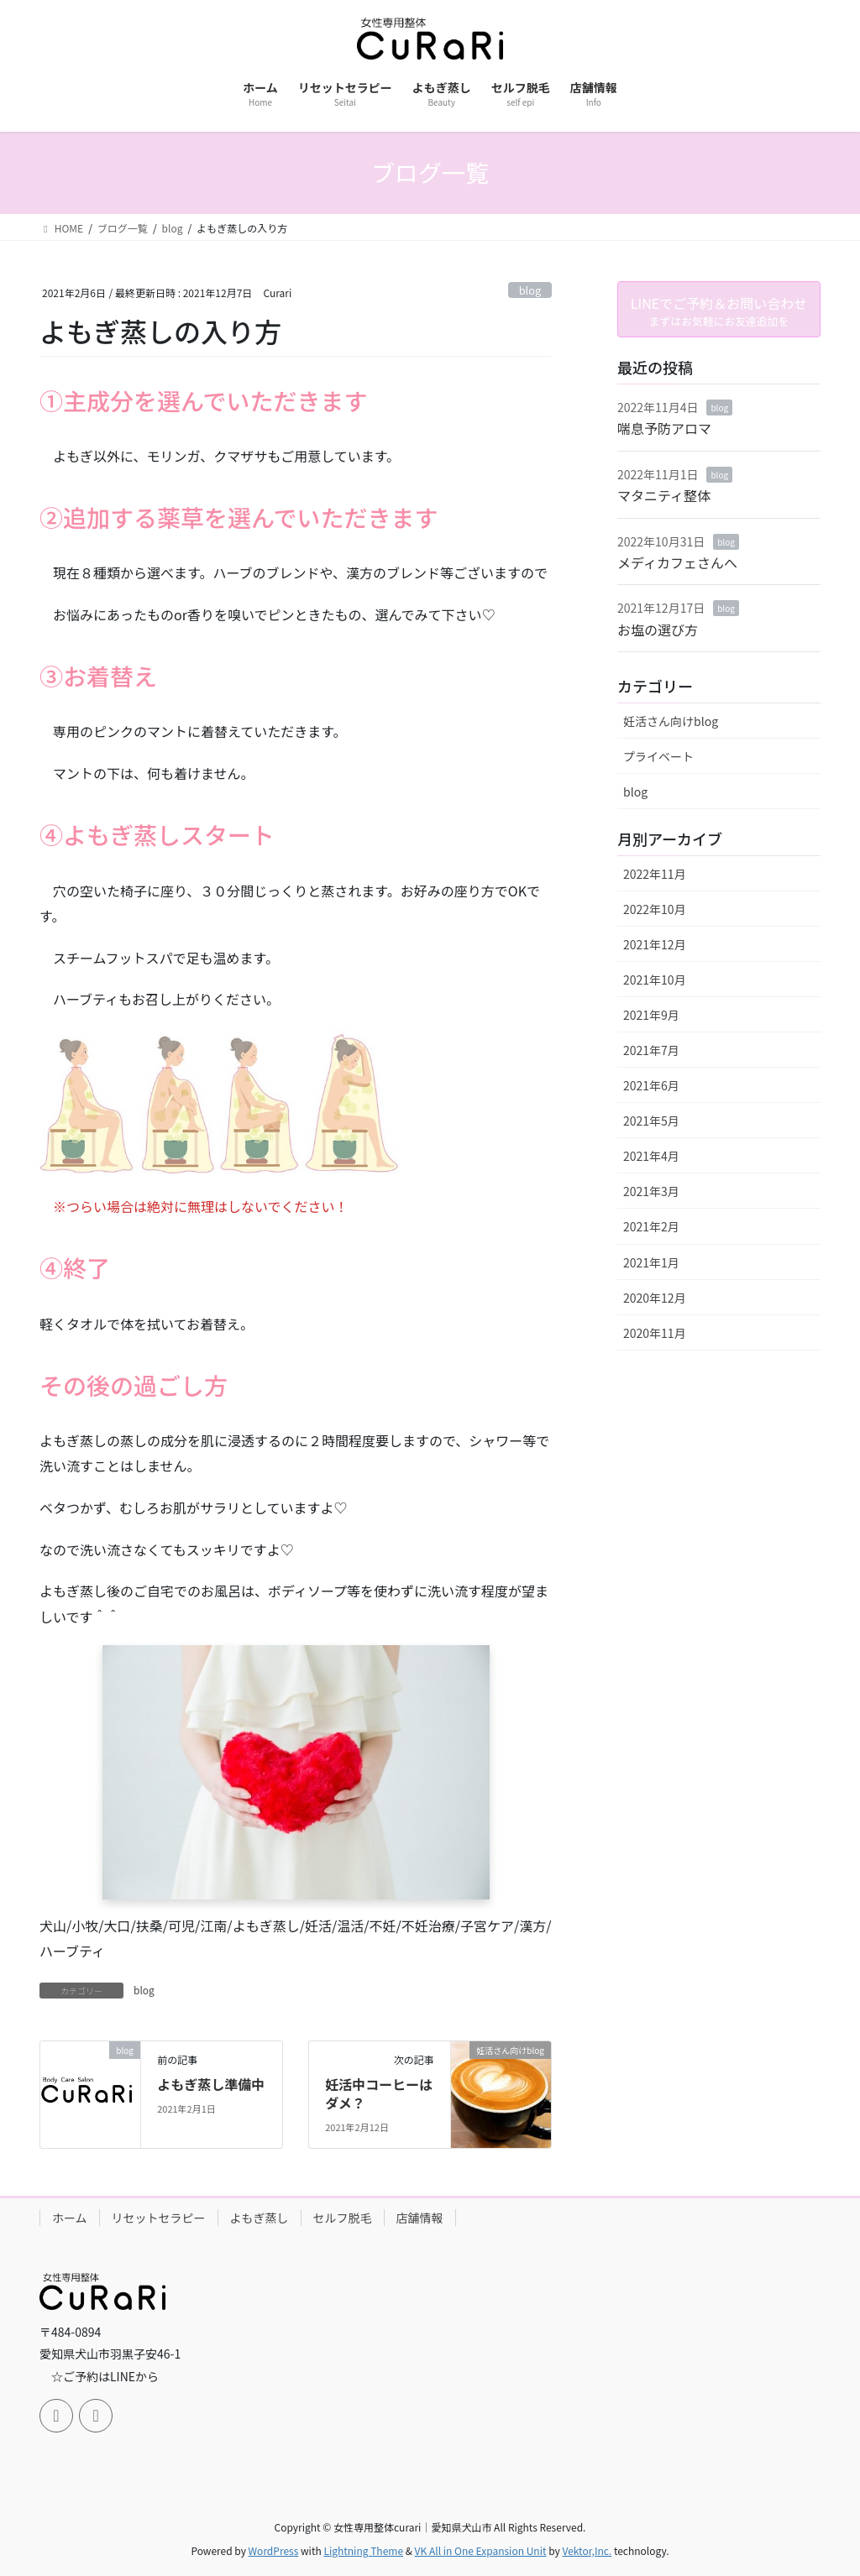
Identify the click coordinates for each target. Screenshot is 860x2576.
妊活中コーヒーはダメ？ (379, 2093)
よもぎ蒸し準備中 (211, 2084)
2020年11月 (654, 1333)
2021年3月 (651, 1191)
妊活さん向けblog (670, 721)
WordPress (274, 2534)
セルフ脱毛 (342, 2217)
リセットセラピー (159, 2217)
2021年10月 (654, 979)
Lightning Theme (363, 2534)
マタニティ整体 (664, 495)
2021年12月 (654, 944)
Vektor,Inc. (586, 2534)
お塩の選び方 (657, 629)
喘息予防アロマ (664, 428)
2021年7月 (651, 1050)
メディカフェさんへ (677, 562)
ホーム (69, 2217)
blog (530, 290)
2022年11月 (654, 873)
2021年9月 (651, 1014)
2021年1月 (651, 1262)
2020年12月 (654, 1297)
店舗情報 (419, 2217)
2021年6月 (651, 1085)
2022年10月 (654, 909)
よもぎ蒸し (259, 2217)
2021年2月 (651, 1226)
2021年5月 (651, 1120)
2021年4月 (651, 1155)
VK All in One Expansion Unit (481, 2534)
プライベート (658, 756)
